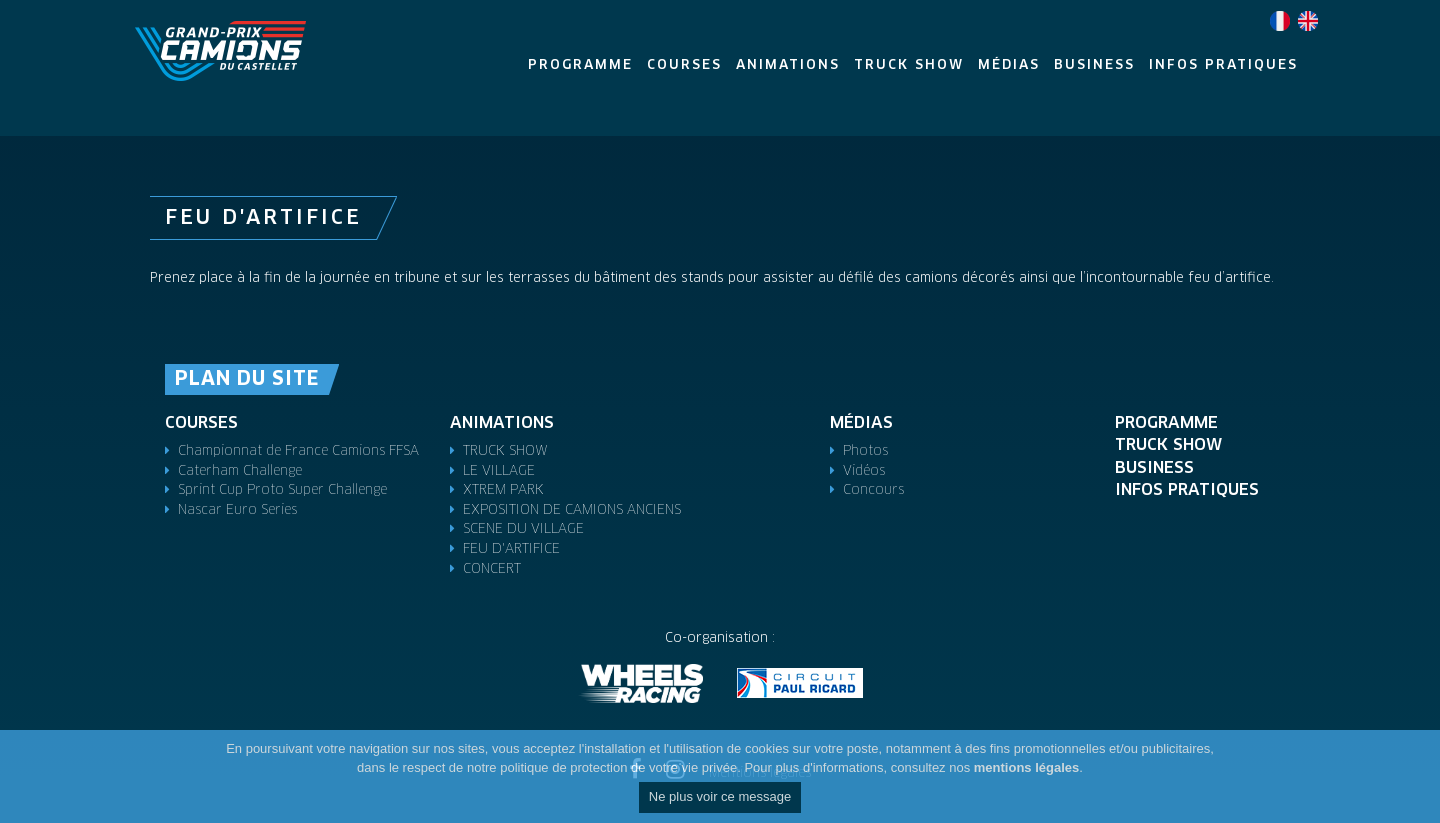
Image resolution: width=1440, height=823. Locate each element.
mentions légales (1026, 767)
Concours (873, 490)
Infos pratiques (1187, 490)
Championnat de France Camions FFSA (298, 451)
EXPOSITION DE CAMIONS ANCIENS (572, 510)
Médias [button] (1009, 65)
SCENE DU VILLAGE (523, 529)
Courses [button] (684, 65)
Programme (1166, 423)
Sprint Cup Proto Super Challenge (282, 490)
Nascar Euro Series (237, 510)
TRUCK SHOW (505, 451)
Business (1154, 468)
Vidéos (864, 471)
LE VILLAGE (499, 471)
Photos (865, 451)
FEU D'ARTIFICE (511, 549)
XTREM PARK (503, 490)
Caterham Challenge (240, 471)
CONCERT (492, 569)
